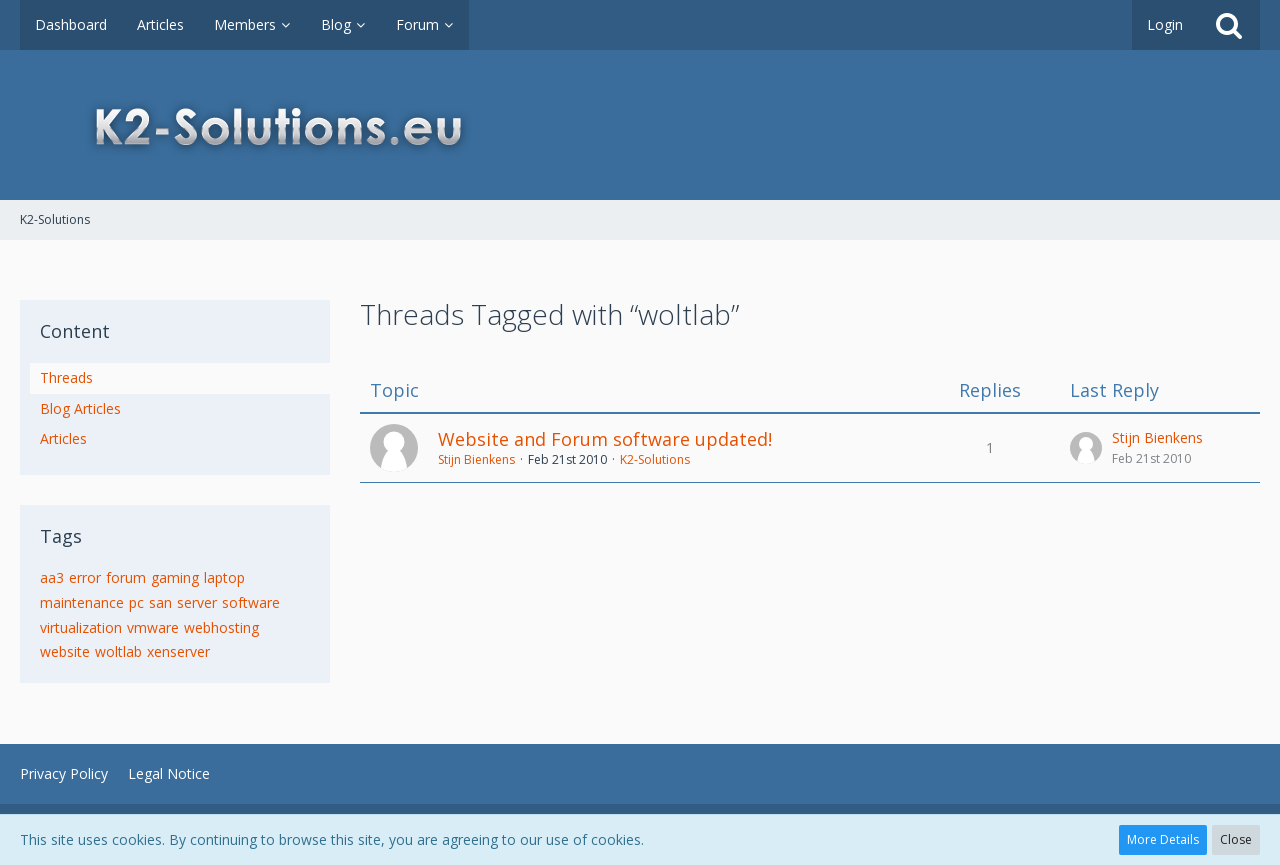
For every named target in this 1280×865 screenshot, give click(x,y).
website (65, 651)
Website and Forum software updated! (605, 439)
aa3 (52, 577)
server (197, 602)
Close (1236, 839)
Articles (63, 438)
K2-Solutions (655, 459)
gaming (175, 577)
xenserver (178, 651)
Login (1165, 24)
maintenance (82, 602)
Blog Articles (80, 408)
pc (136, 602)
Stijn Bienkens (476, 459)
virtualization (81, 627)
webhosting (221, 627)
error (85, 577)
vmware (153, 627)
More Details (1163, 839)
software (251, 602)
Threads (66, 377)
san (160, 602)
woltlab (118, 651)
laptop (224, 577)
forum (126, 577)
